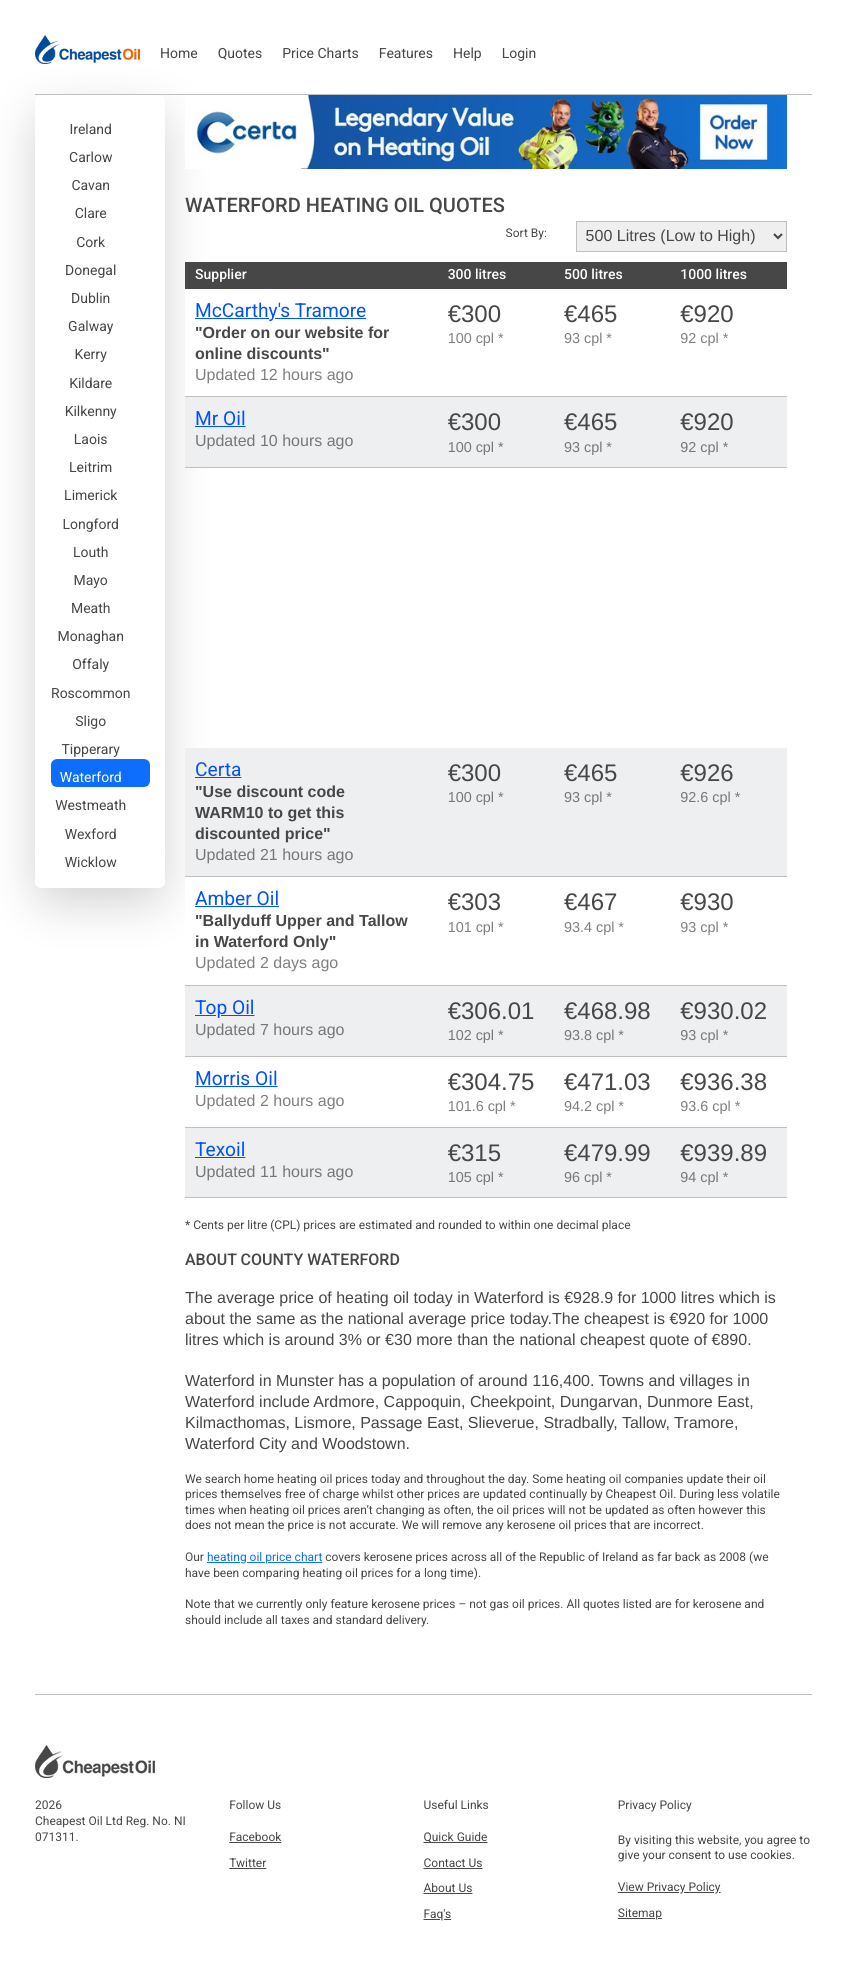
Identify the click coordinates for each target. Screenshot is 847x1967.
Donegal (90, 271)
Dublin (90, 299)
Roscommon (90, 694)
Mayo (91, 581)
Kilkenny (91, 412)
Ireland (90, 130)
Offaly (90, 665)
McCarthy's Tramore (280, 310)
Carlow (90, 158)
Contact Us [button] (453, 1863)
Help (467, 54)
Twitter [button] (247, 1863)
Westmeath (90, 806)
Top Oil (225, 1007)
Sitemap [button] (640, 1913)
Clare (91, 214)
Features (406, 54)
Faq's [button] (438, 1914)
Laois (91, 440)
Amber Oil (237, 898)
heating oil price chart (264, 1557)
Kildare (90, 384)
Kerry (91, 355)
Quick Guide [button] (456, 1837)
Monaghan (90, 637)
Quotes (240, 54)
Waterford (91, 778)
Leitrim (90, 468)
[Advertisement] (486, 608)
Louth (91, 553)
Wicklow (91, 863)
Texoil (220, 1149)
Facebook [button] (255, 1837)
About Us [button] (448, 1888)
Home (179, 54)
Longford (90, 525)
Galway (90, 327)
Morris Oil (236, 1078)
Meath (91, 609)
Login (519, 54)
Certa (218, 769)
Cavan (90, 186)
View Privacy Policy (669, 1887)
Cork (90, 243)
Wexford (91, 835)
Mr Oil (220, 418)
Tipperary (90, 750)
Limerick (90, 496)
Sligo (90, 722)
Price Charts (320, 54)
